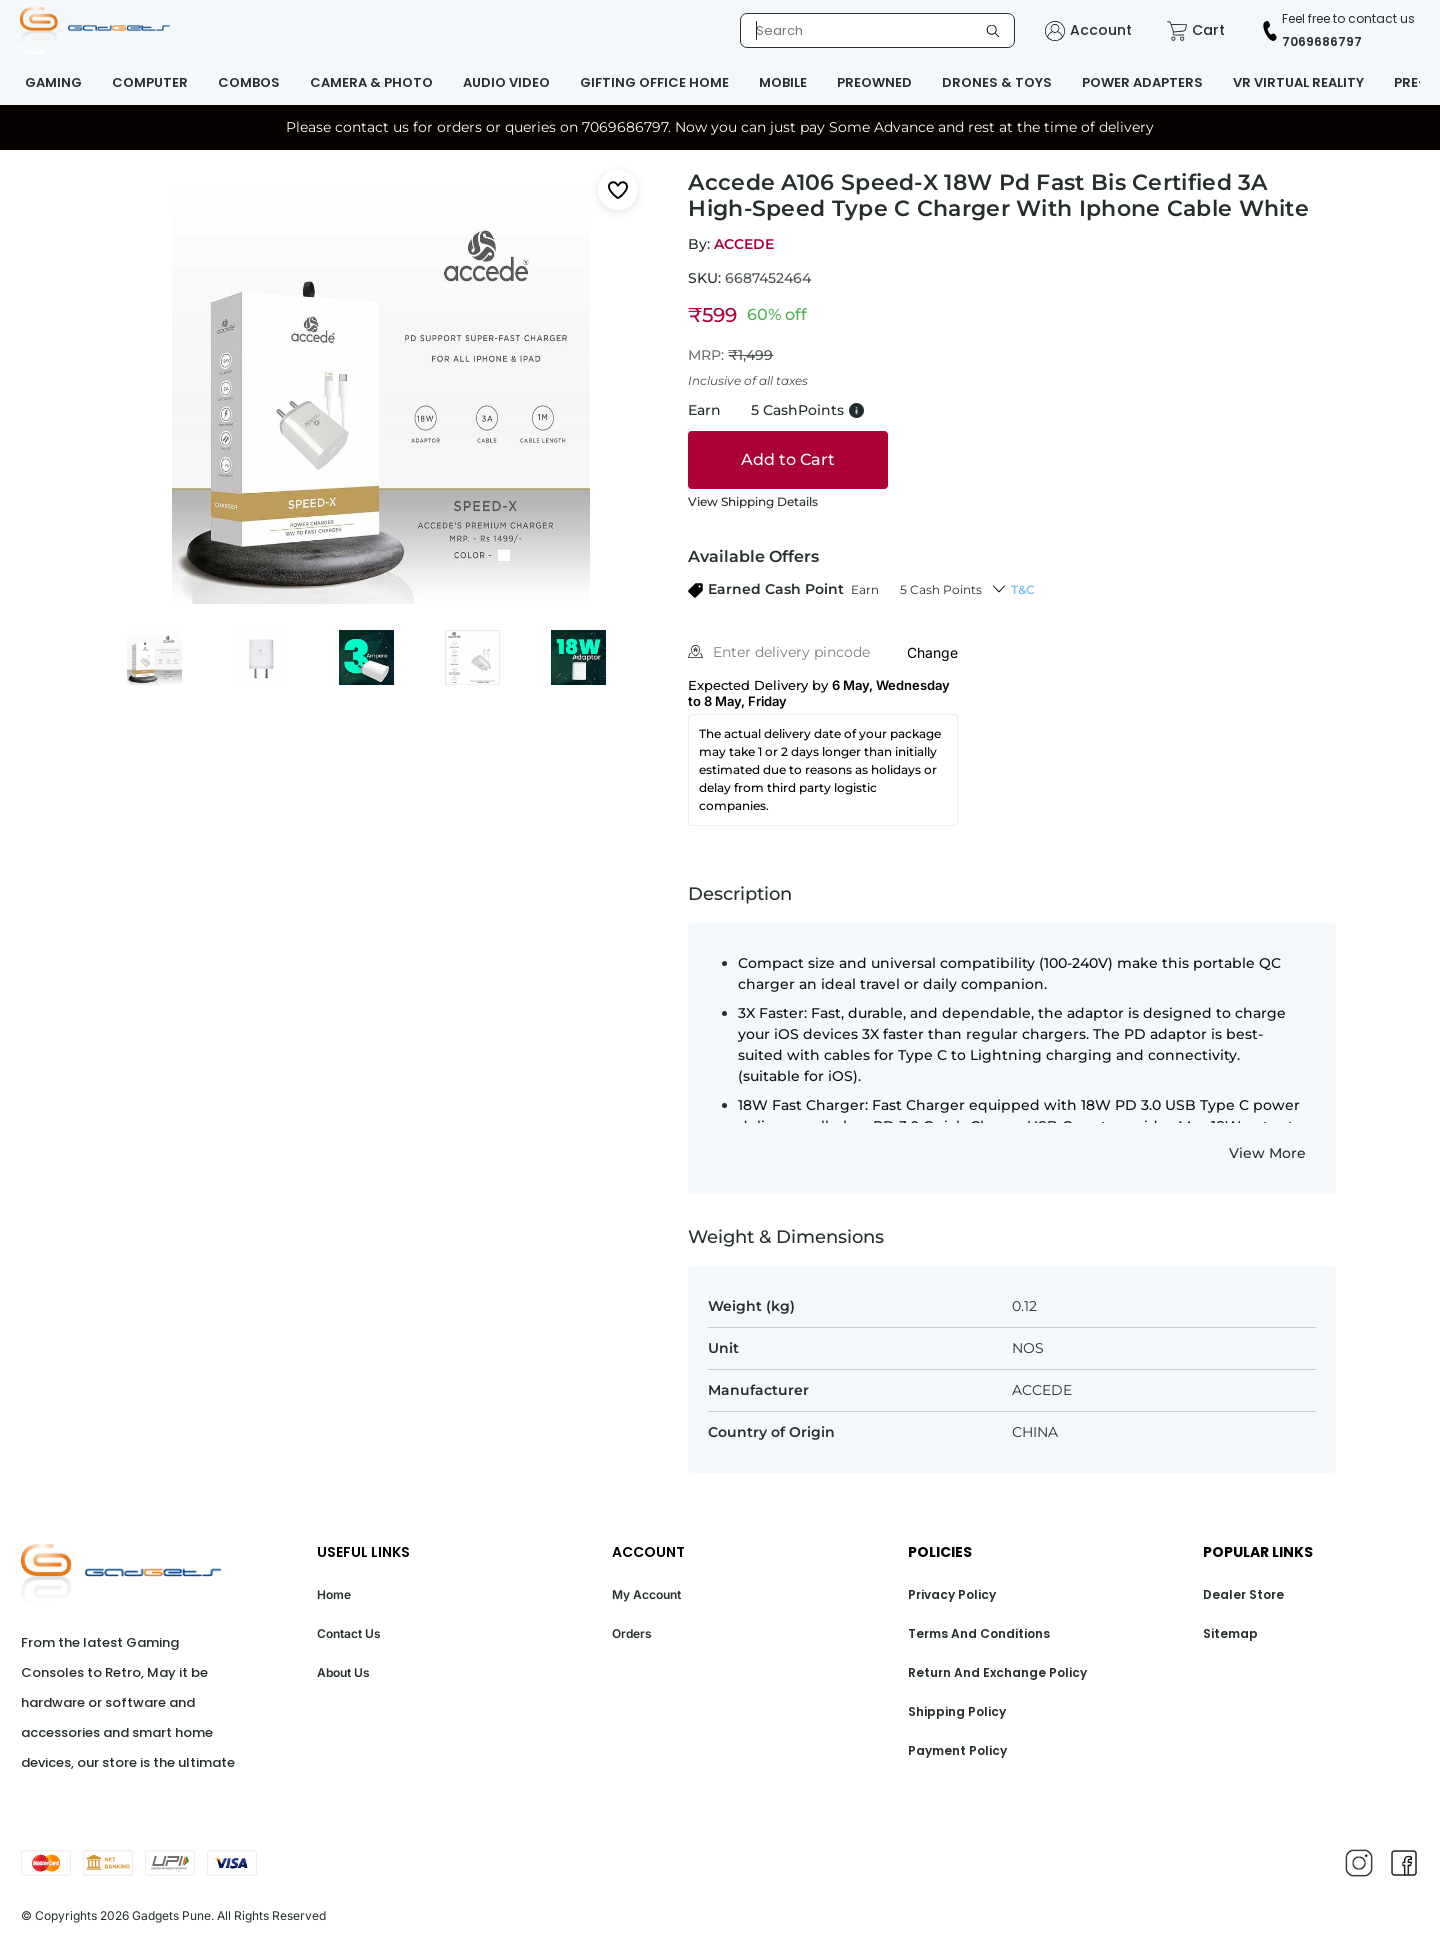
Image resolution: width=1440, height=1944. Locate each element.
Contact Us (349, 1633)
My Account (646, 1594)
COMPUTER (150, 82)
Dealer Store (1243, 1594)
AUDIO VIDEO (506, 82)
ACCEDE (744, 244)
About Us (343, 1672)
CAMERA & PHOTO (371, 82)
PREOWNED (874, 82)
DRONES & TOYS (997, 82)
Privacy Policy (952, 1594)
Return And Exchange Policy (997, 1672)
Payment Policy (957, 1750)
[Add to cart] (788, 460)
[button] (835, 589)
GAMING (53, 82)
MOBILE (783, 82)
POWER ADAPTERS (1142, 82)
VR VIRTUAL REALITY (1298, 82)
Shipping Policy (957, 1711)
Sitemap (1230, 1633)
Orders (632, 1633)
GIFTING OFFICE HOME (654, 82)
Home (334, 1594)
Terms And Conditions (979, 1633)
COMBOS (249, 82)
